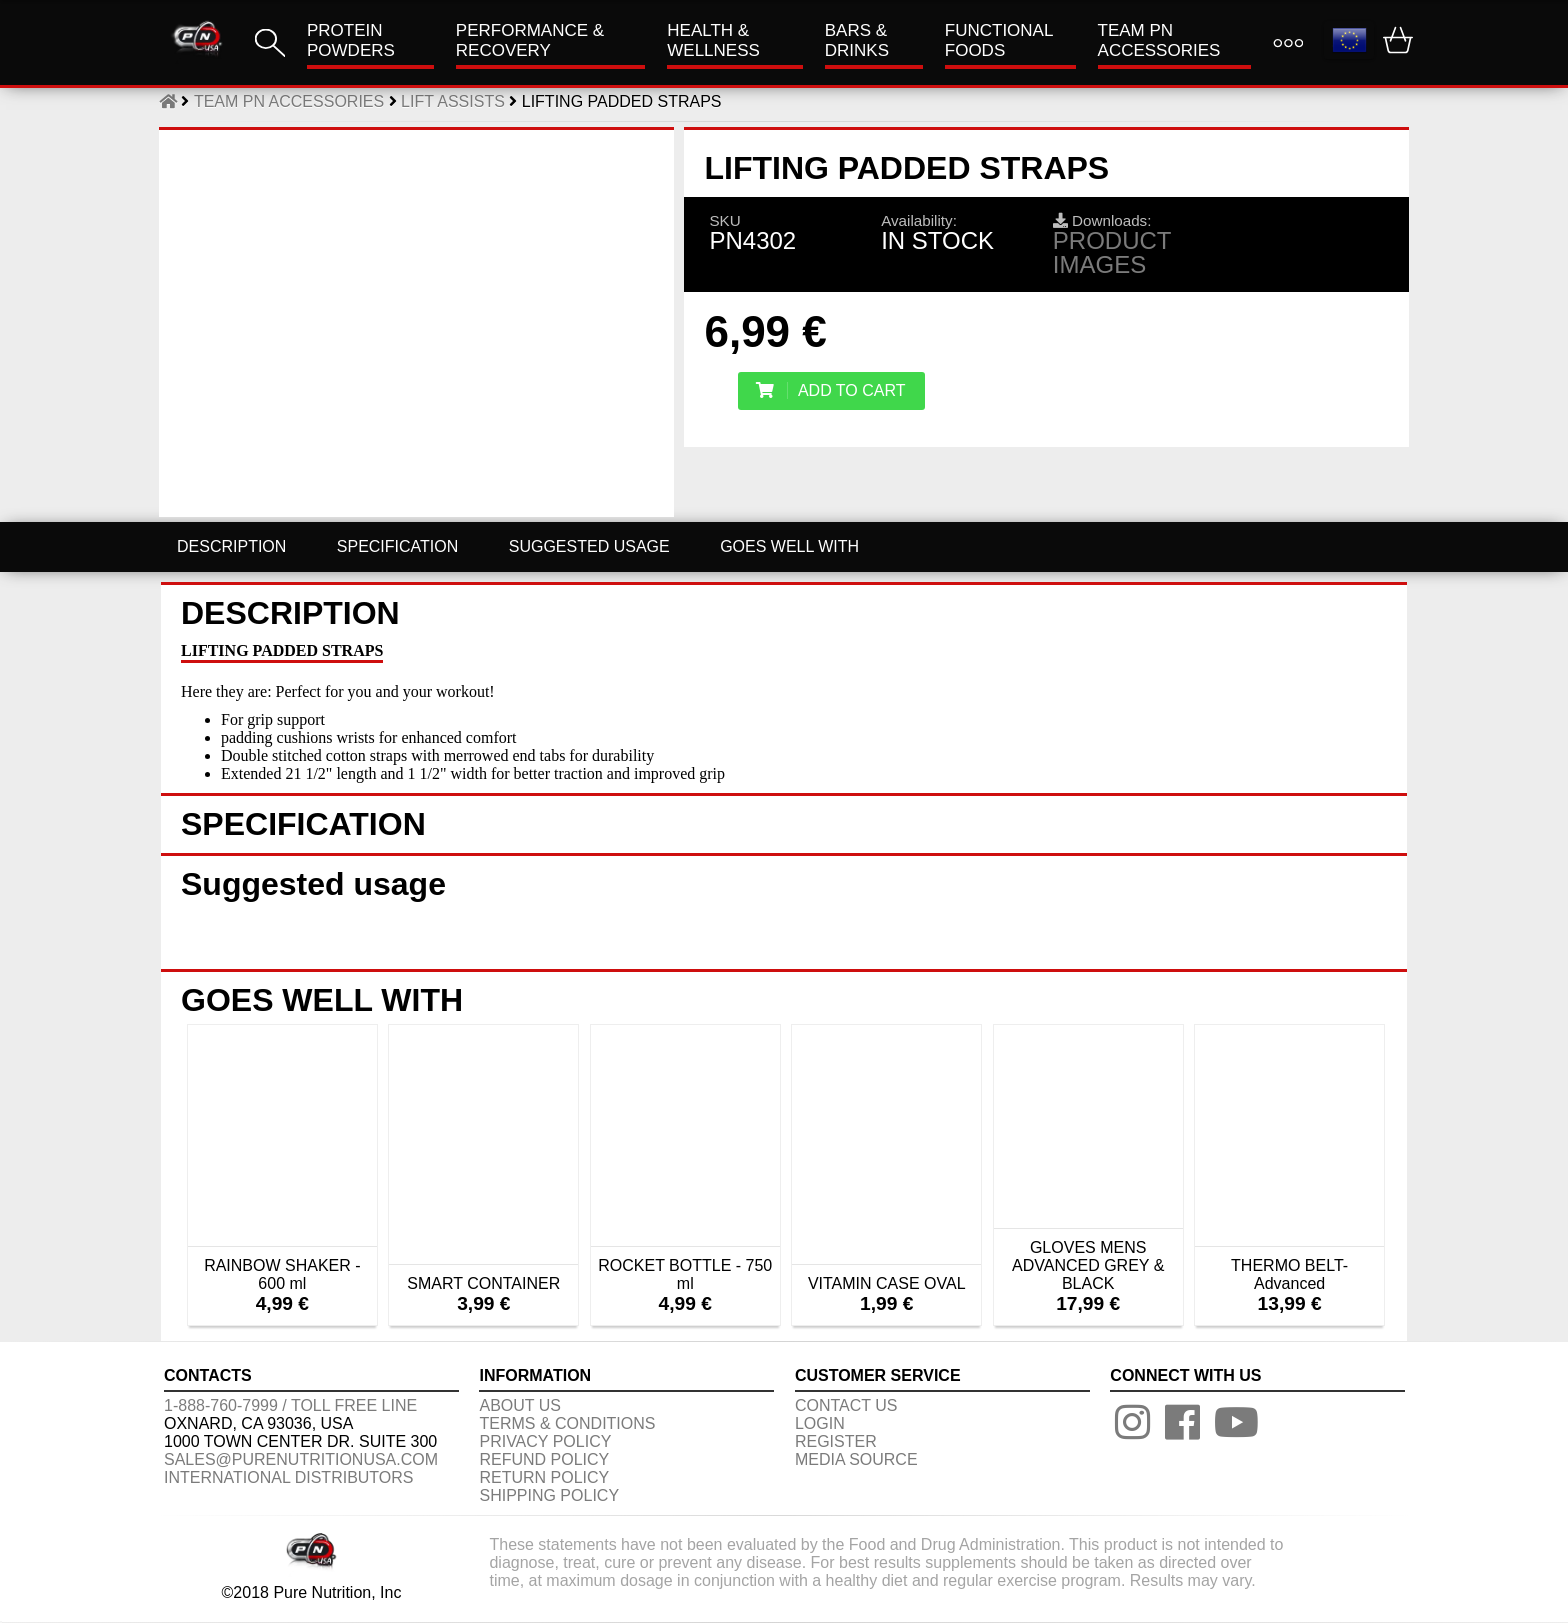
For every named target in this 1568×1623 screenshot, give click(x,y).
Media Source (856, 1459)
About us (520, 1405)
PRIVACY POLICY (545, 1441)
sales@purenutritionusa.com (301, 1459)
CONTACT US (846, 1405)
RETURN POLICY (544, 1477)
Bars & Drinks (857, 40)
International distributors (289, 1477)
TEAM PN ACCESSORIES (1159, 40)
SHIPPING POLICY (549, 1495)
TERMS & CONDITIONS (567, 1423)
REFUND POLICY (544, 1459)
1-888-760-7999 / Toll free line (290, 1405)
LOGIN (820, 1423)
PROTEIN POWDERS (351, 40)
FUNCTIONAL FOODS (999, 40)
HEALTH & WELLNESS (713, 40)
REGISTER (836, 1441)
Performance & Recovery (530, 40)
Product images (1112, 252)
